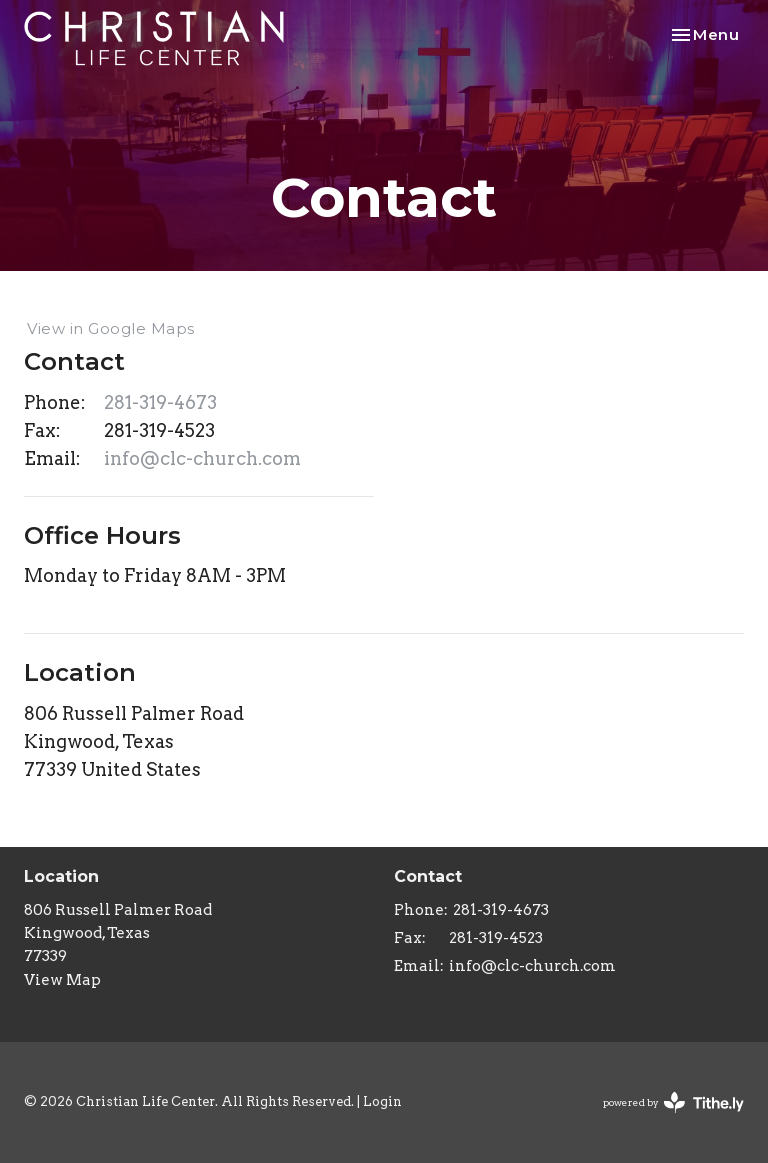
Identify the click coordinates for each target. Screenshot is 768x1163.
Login (382, 1101)
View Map (62, 980)
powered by (673, 1102)
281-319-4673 (160, 402)
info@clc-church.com (202, 458)
